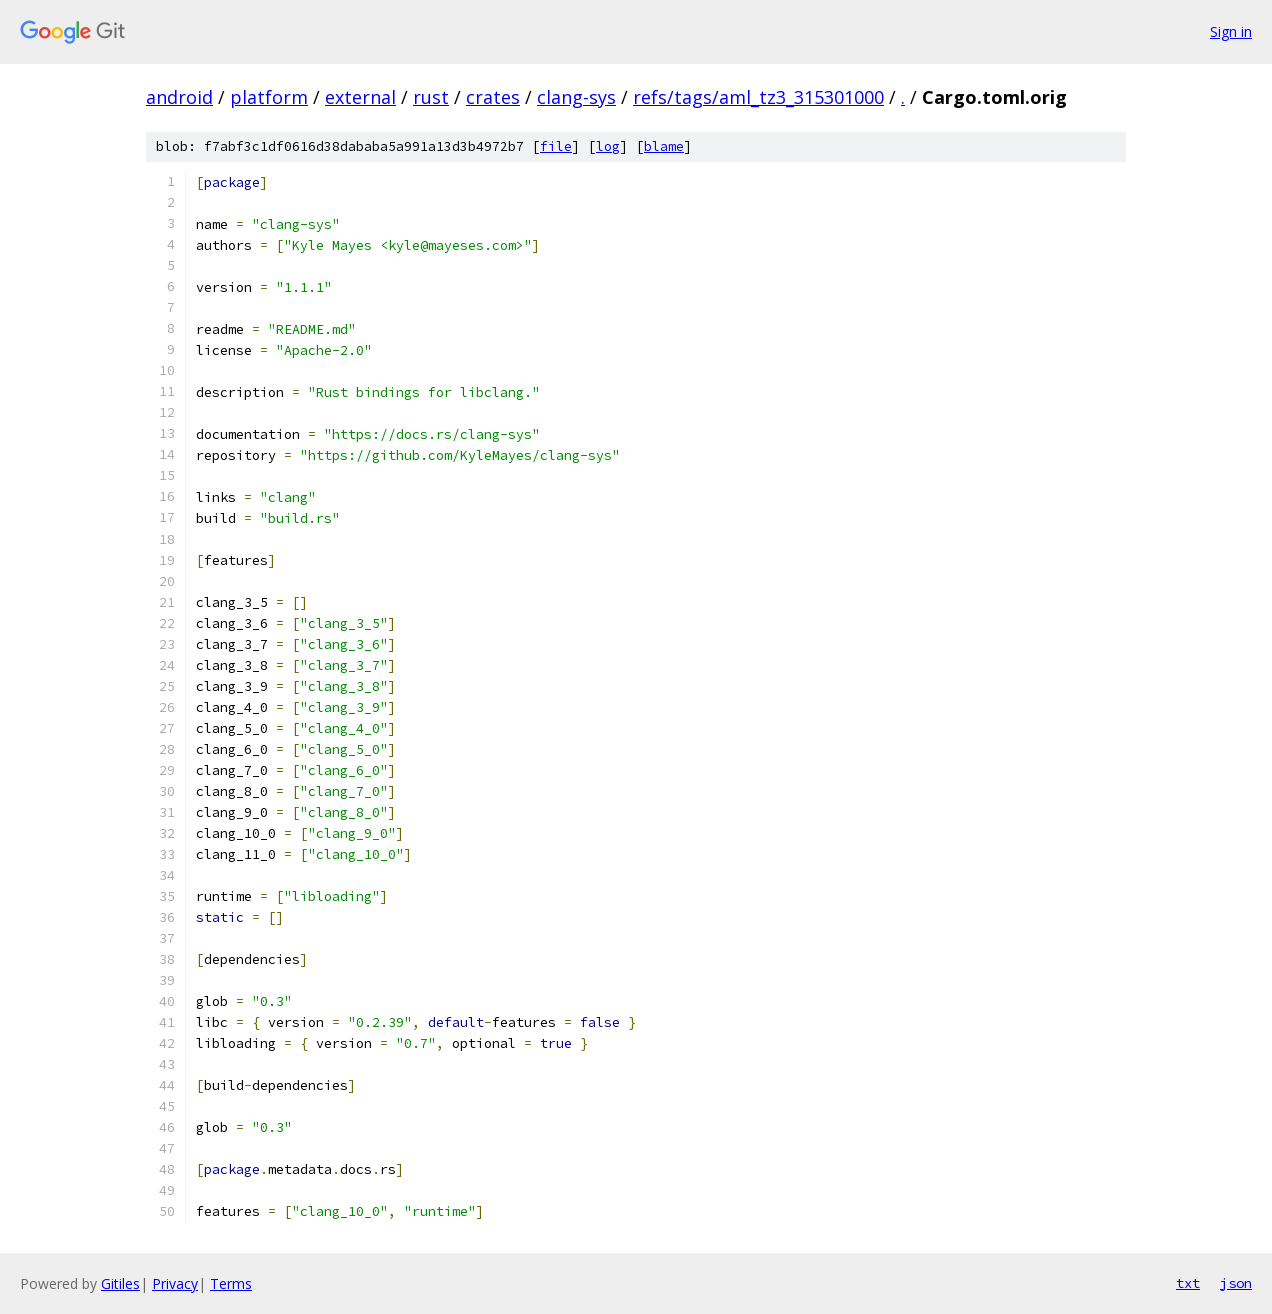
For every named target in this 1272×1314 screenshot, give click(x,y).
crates (493, 97)
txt (1188, 1283)
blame (664, 146)
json (1236, 1283)
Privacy (175, 1283)
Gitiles (120, 1283)
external (360, 97)
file (556, 146)
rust (431, 97)
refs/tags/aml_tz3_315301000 (758, 97)
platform (269, 97)
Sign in (1231, 31)
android (179, 97)
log (608, 146)
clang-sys (576, 97)
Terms (231, 1283)
